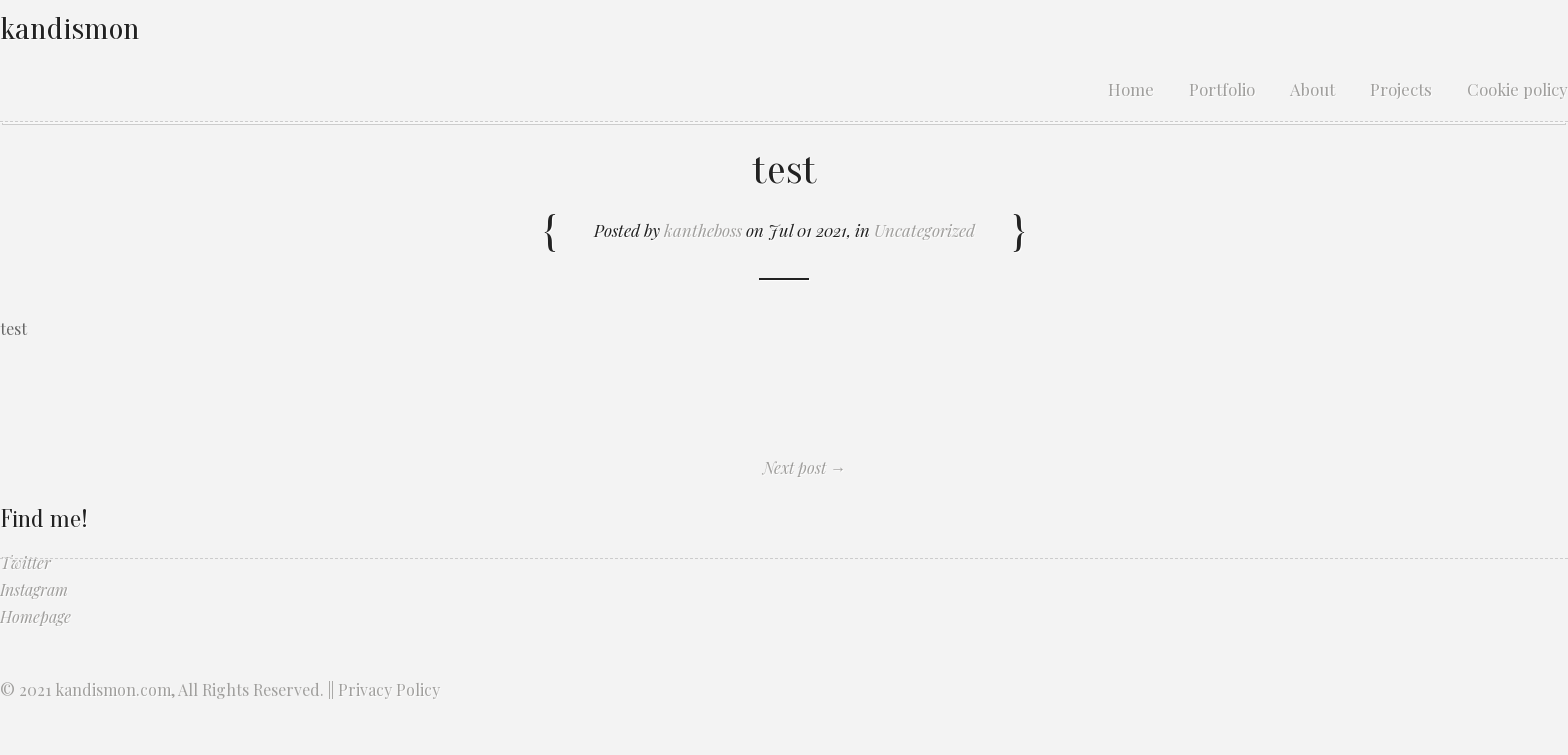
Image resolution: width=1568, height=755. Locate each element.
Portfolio (1222, 89)
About (1312, 89)
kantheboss (703, 230)
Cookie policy (1517, 89)
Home (1131, 89)
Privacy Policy (389, 689)
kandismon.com (113, 689)
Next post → (804, 467)
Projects (1401, 89)
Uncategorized (924, 230)
